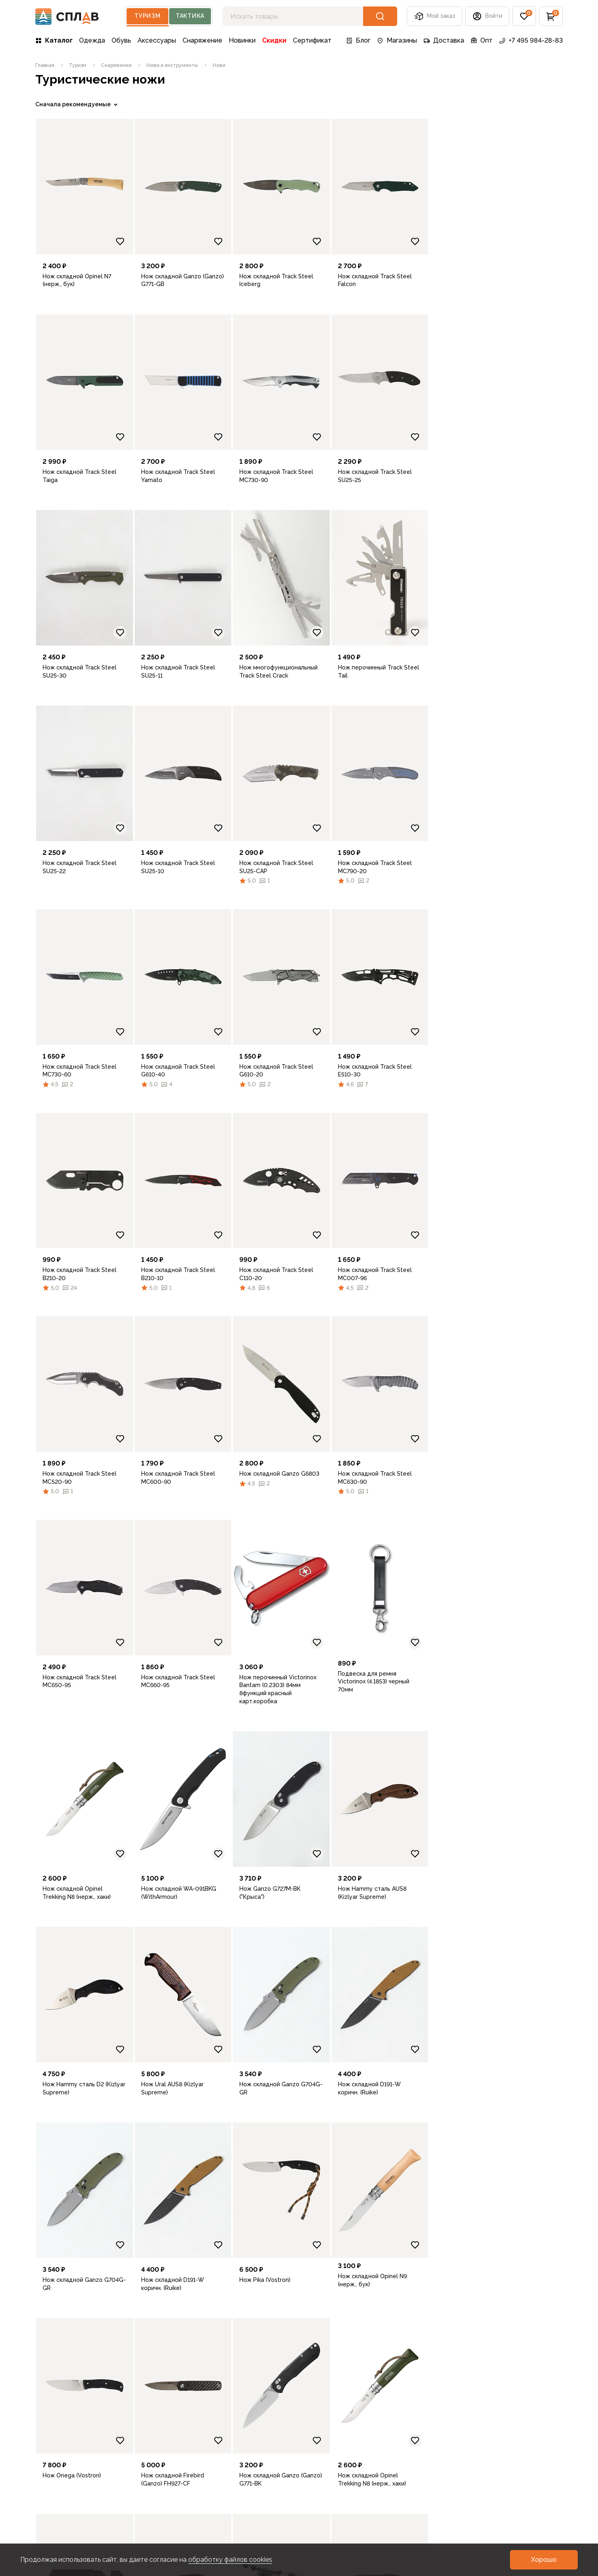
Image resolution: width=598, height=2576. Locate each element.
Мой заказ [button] (434, 16)
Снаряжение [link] (202, 40)
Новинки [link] (242, 40)
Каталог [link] (54, 40)
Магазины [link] (397, 40)
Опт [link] (482, 40)
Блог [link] (358, 40)
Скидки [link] (274, 40)
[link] (44, 65)
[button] (487, 16)
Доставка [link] (444, 40)
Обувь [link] (121, 40)
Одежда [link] (92, 40)
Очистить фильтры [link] (61, 592)
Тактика (190, 16)
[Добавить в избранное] (253, 241)
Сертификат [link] (312, 40)
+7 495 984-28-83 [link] (531, 40)
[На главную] (67, 16)
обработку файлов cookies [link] (230, 2559)
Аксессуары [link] (157, 40)
